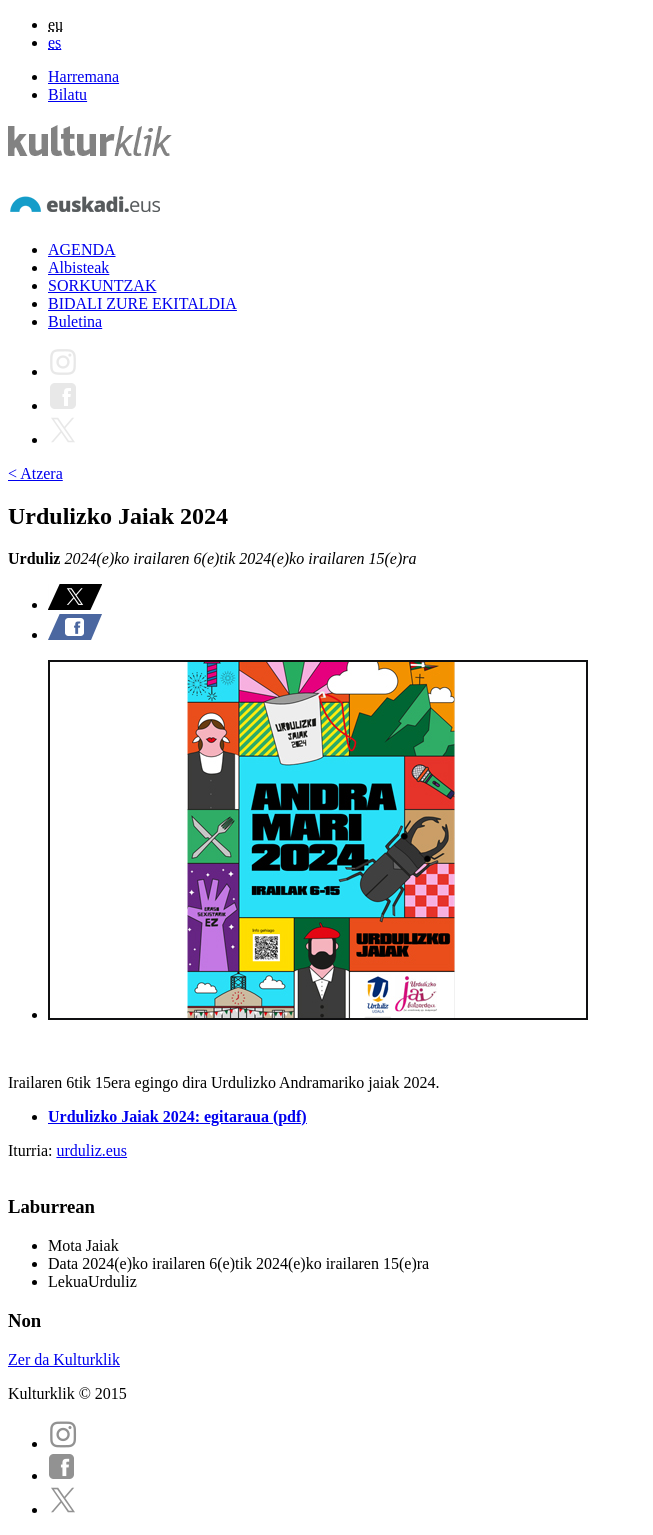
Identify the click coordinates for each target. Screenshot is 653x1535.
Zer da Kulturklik (64, 1359)
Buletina (75, 321)
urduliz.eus (91, 1150)
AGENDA (82, 249)
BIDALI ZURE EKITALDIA (142, 303)
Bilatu (67, 94)
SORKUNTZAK (102, 285)
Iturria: (32, 1150)
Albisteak (78, 267)
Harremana (83, 76)
